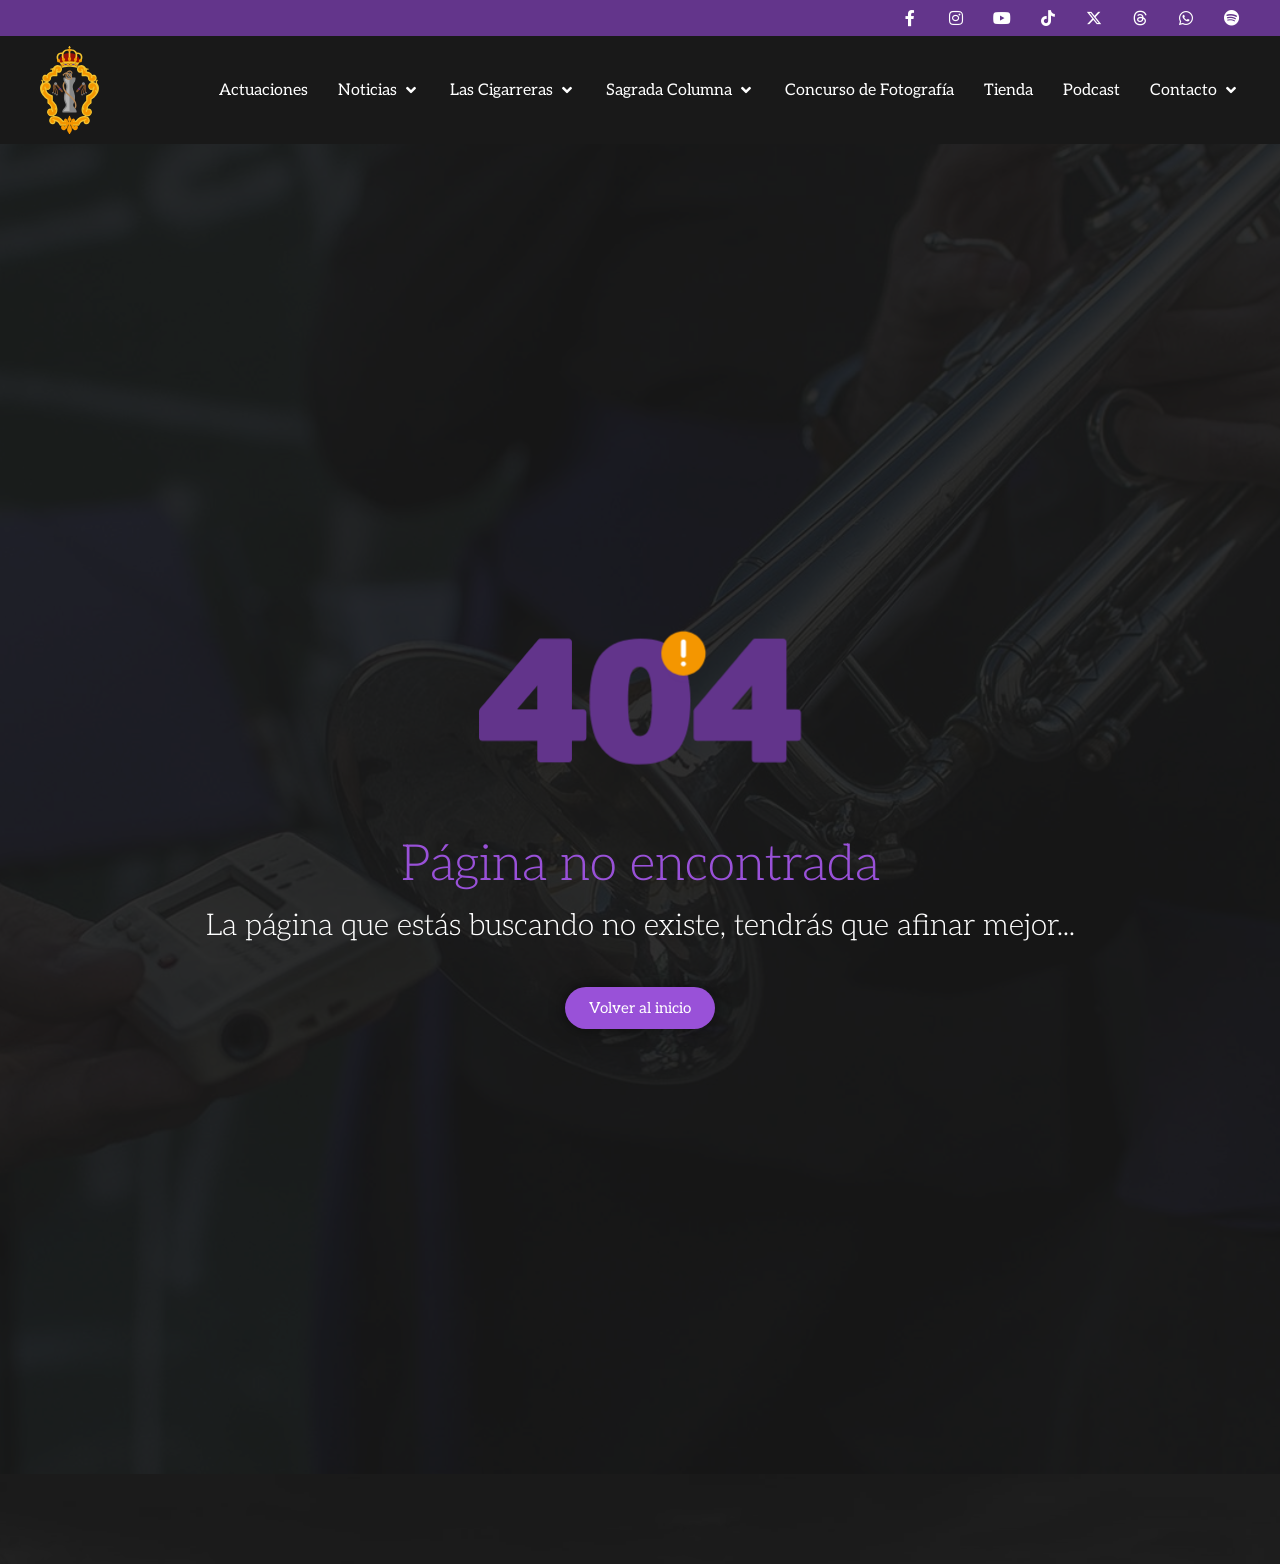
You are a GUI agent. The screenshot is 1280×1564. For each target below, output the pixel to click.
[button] (379, 90)
